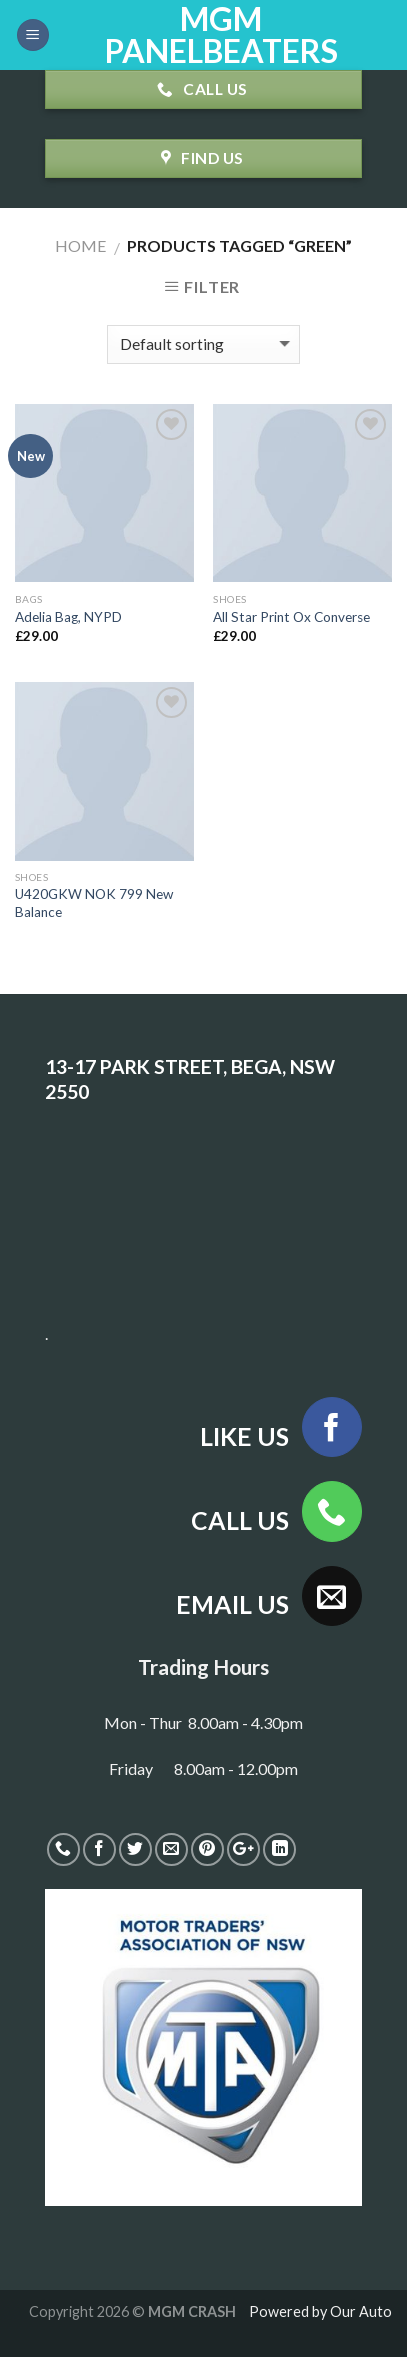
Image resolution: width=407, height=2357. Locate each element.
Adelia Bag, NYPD (68, 617)
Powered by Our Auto (320, 2311)
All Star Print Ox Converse (291, 617)
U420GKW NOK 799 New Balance (94, 903)
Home (80, 245)
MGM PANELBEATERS (221, 35)
